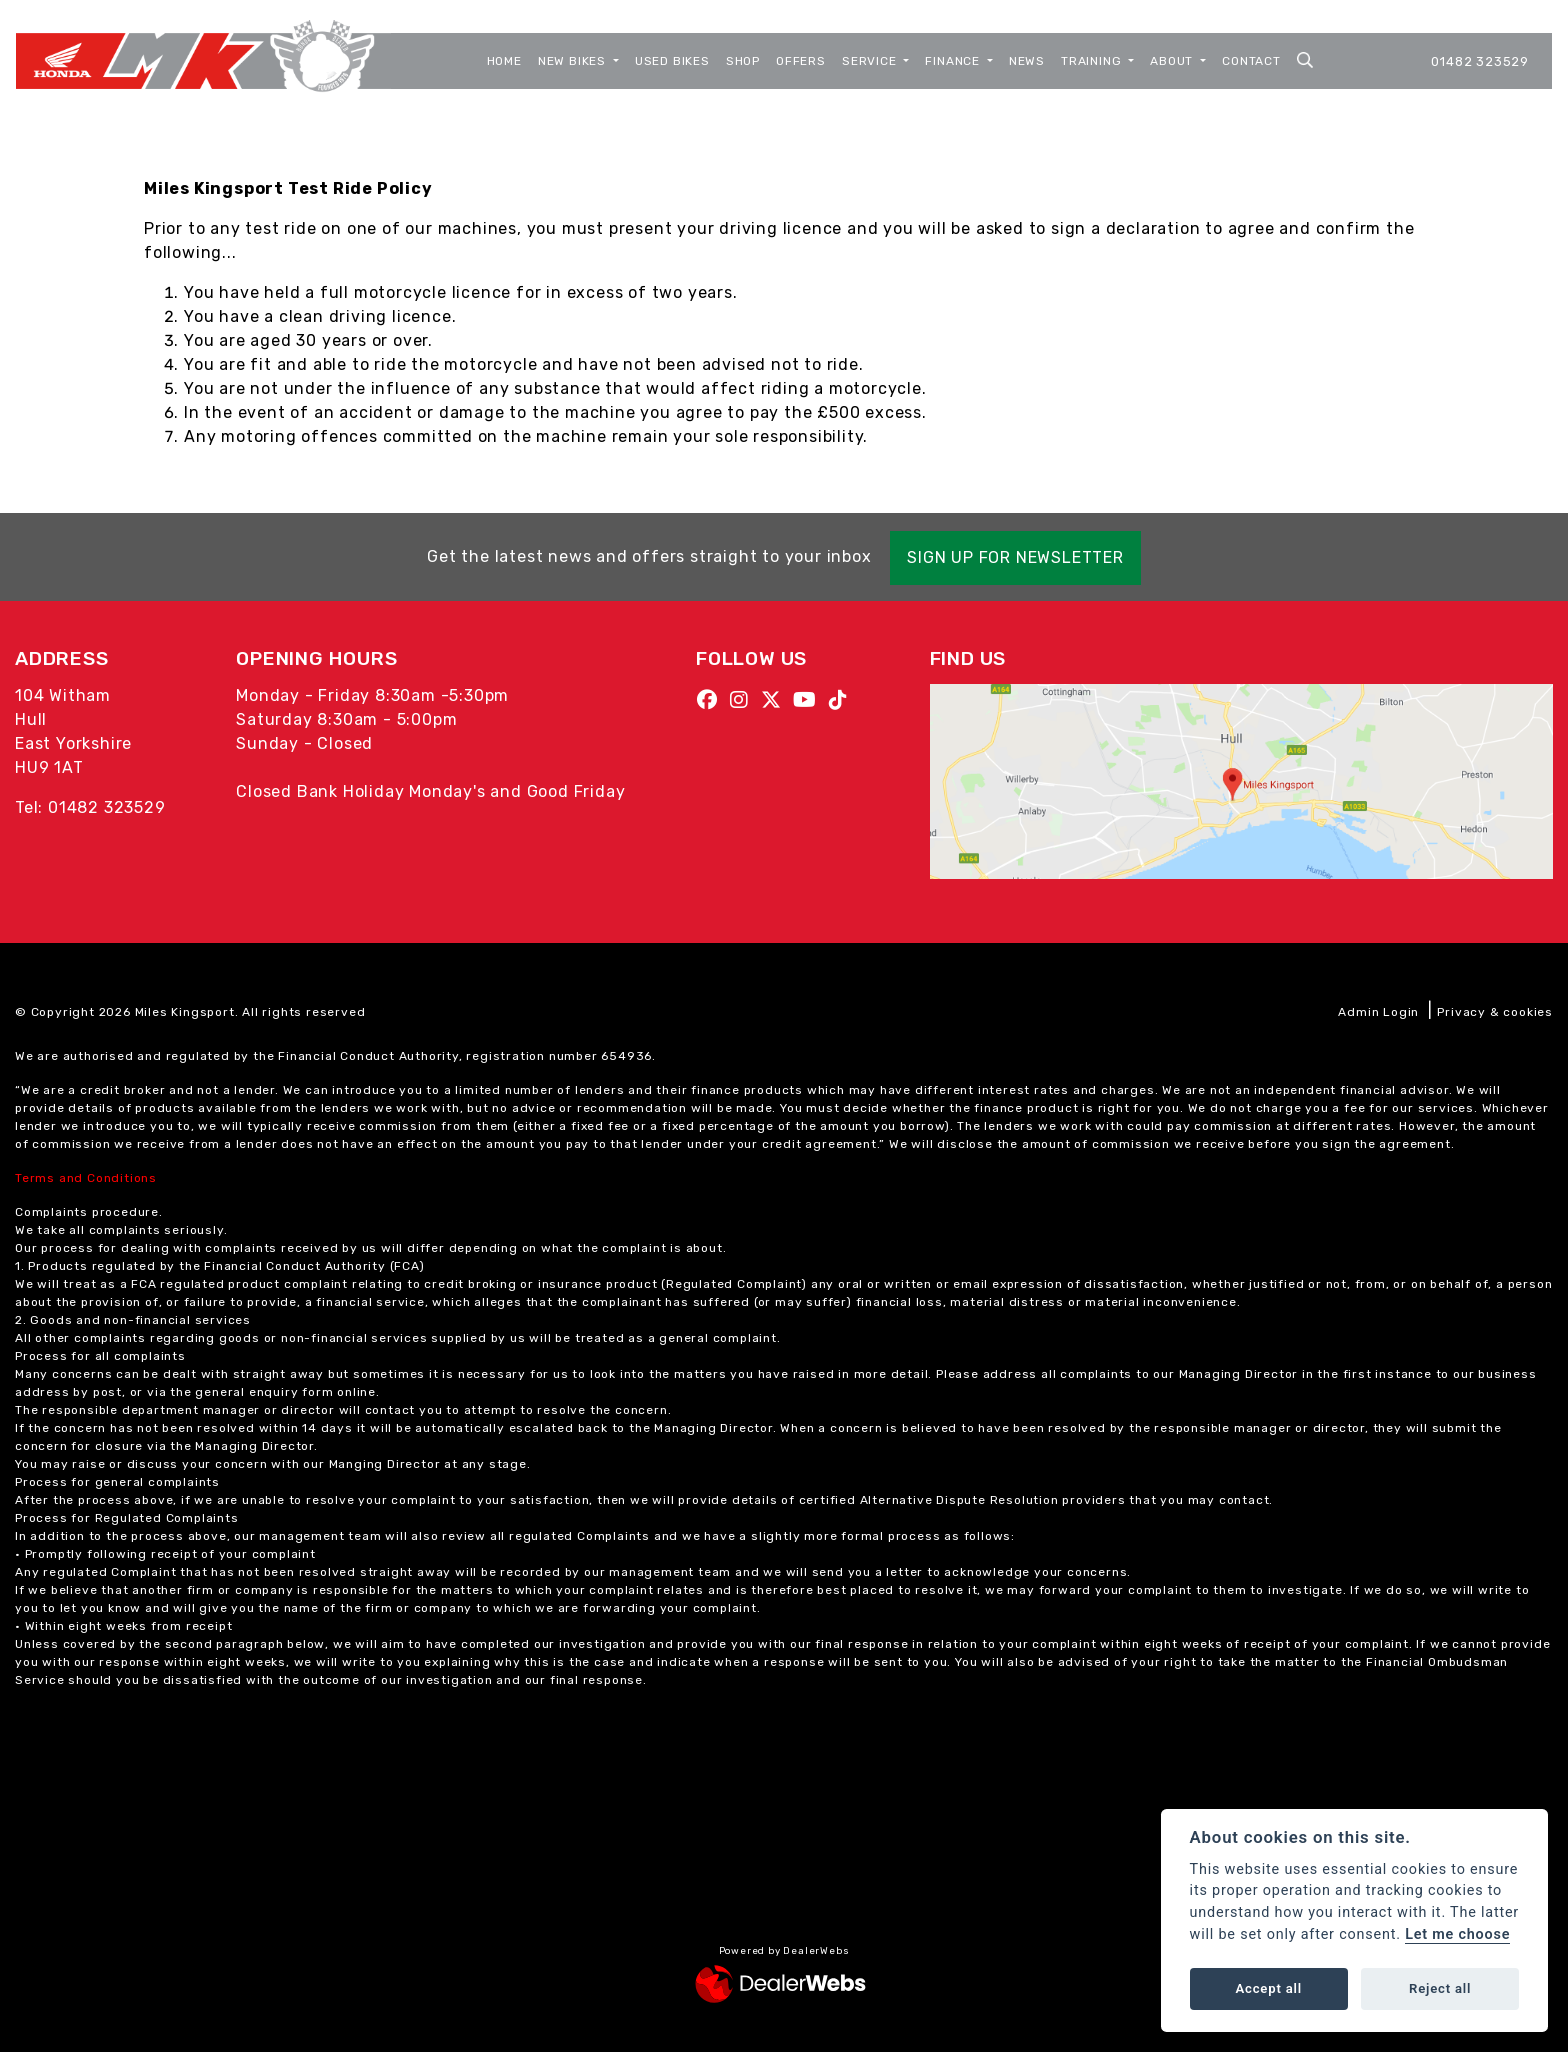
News (1027, 61)
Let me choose (1457, 1934)
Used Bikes (672, 61)
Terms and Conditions (86, 1178)
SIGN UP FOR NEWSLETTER (1020, 557)
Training (1093, 61)
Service (871, 61)
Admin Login (1378, 1012)
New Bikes (574, 61)
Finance (954, 61)
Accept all (1269, 1988)
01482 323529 (1480, 61)
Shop (743, 61)
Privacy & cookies (1495, 1012)
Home (504, 61)
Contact (1251, 61)
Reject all (1440, 1988)
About (1173, 61)
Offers (801, 61)
